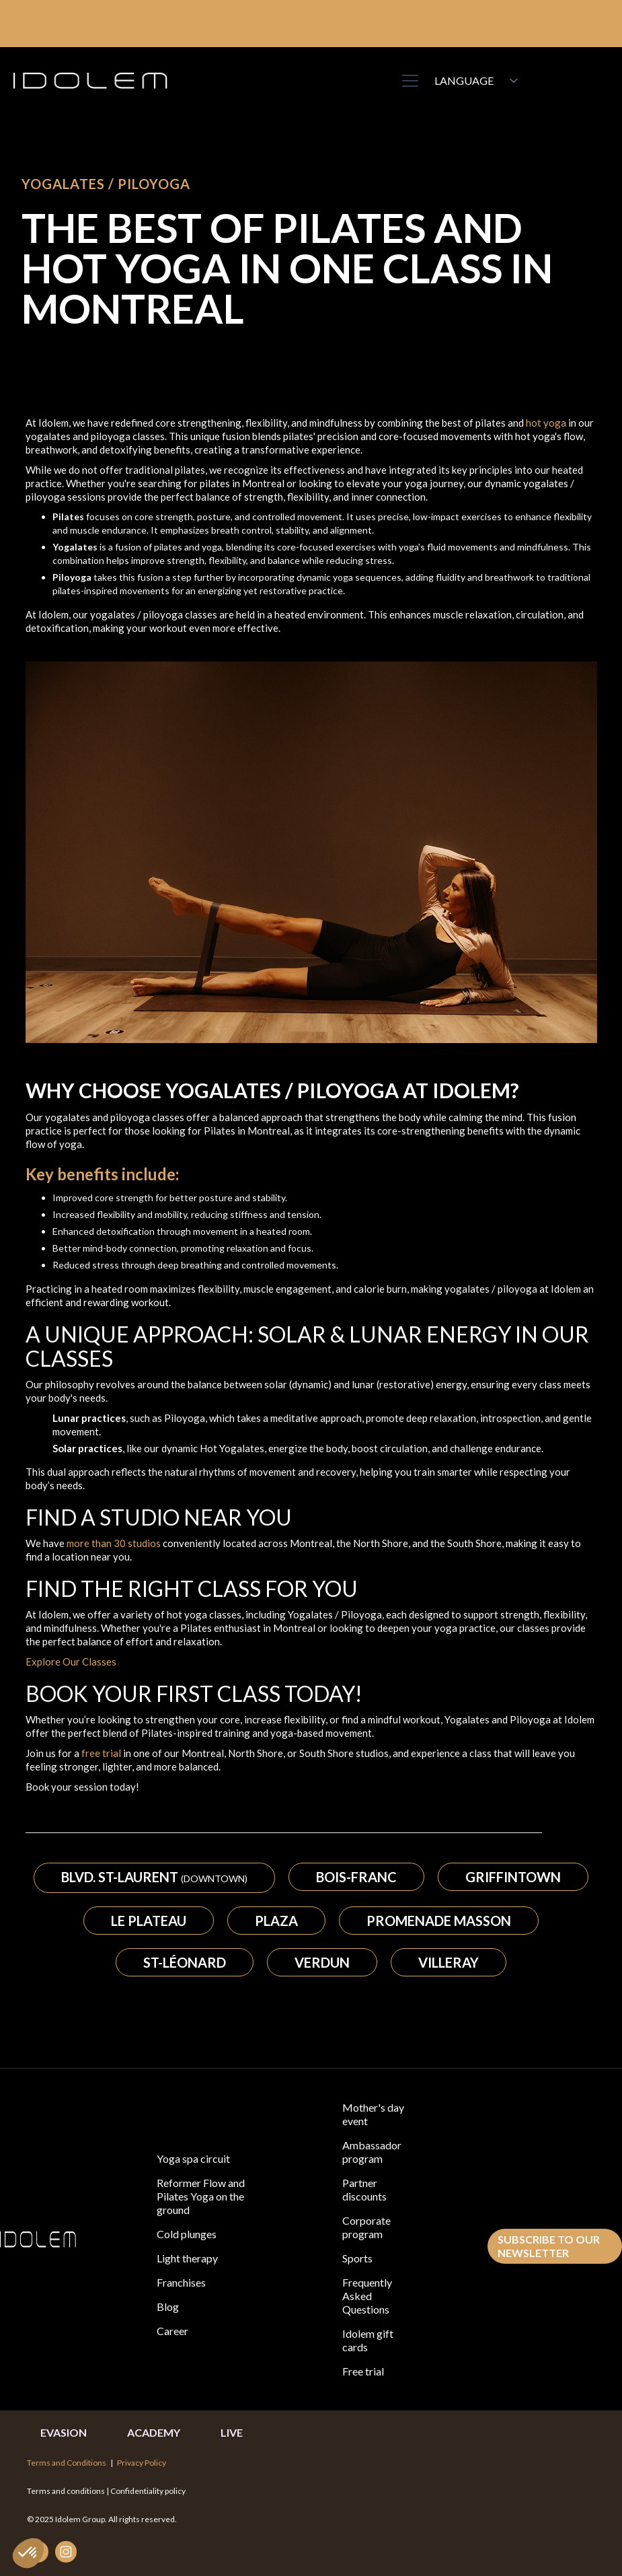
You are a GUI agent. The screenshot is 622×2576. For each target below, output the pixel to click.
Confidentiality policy (148, 2491)
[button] (407, 81)
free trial (101, 1753)
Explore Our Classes (71, 1661)
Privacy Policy (141, 2463)
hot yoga (546, 423)
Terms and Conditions (66, 2463)
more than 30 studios (114, 1543)
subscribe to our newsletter (549, 2246)
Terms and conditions (66, 2491)
